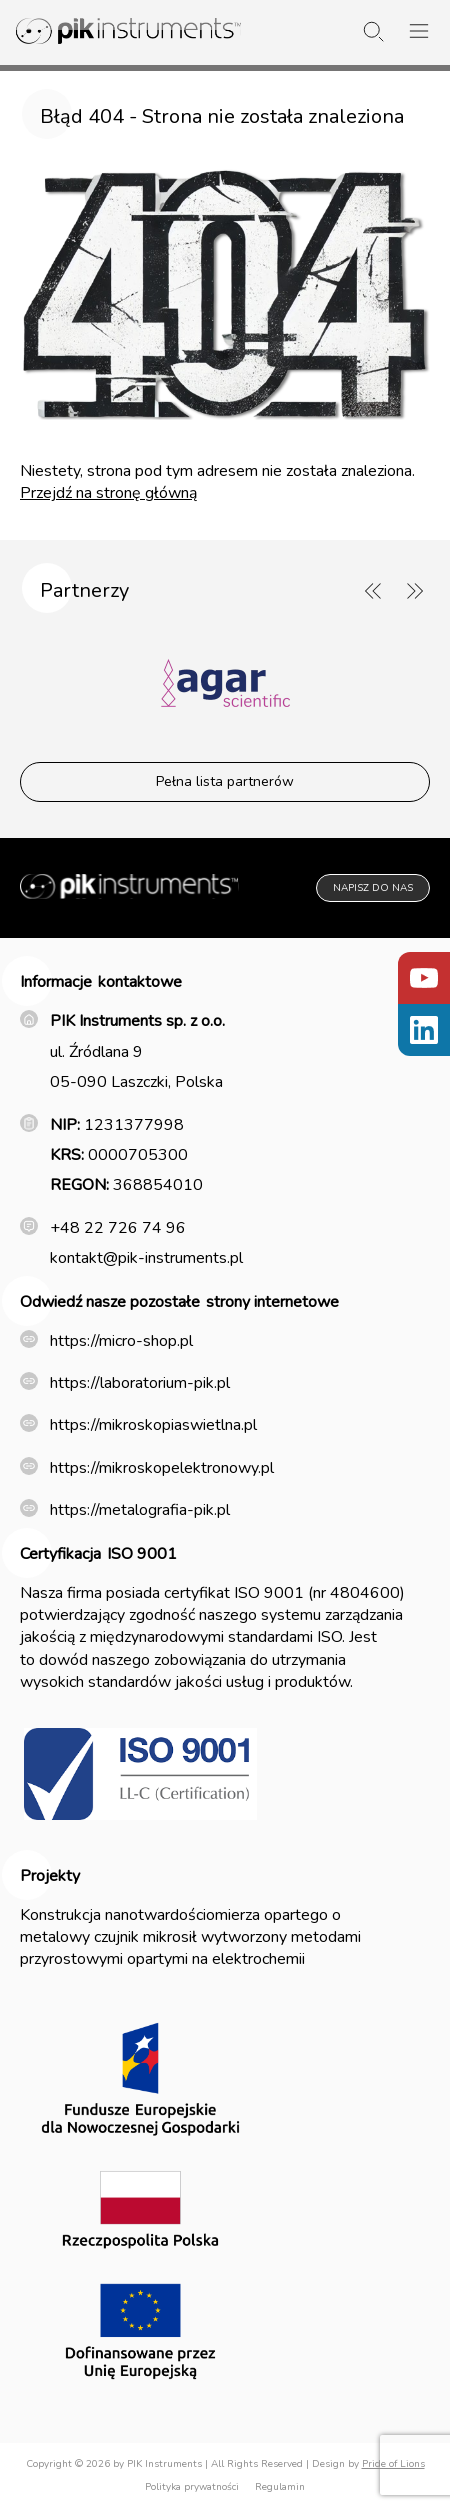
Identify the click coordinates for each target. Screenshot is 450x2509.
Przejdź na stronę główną (108, 493)
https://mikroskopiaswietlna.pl (153, 1425)
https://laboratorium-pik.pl (140, 1383)
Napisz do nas (373, 888)
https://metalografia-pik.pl (140, 1510)
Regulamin (280, 2487)
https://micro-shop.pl (121, 1341)
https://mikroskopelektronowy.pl (162, 1468)
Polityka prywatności (192, 2487)
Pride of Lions (393, 2464)
